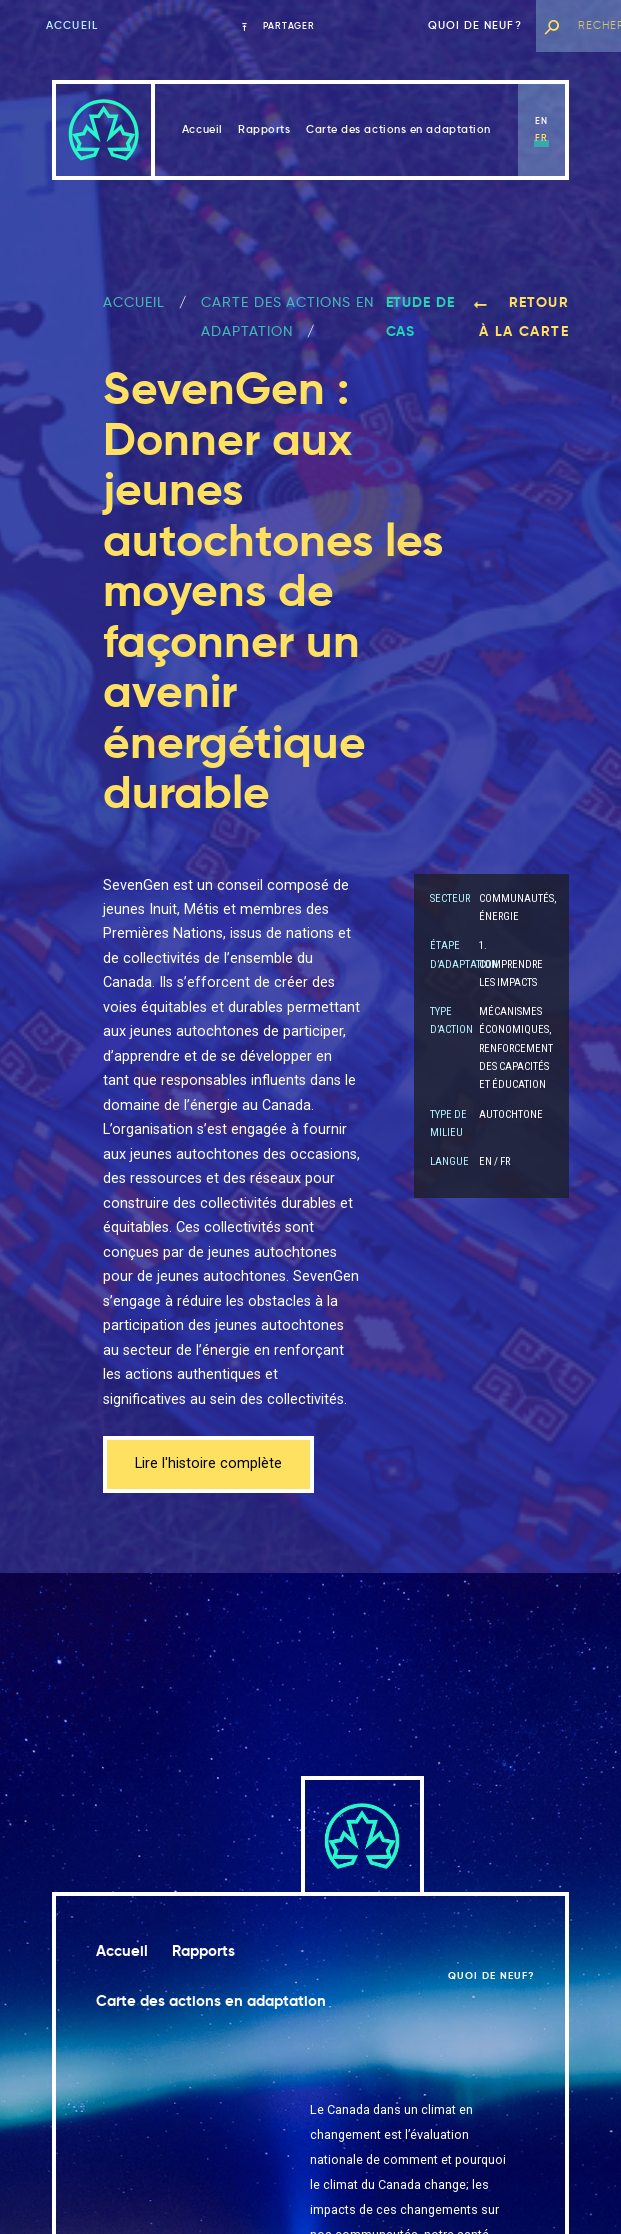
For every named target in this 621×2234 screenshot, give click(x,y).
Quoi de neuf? (475, 25)
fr (541, 138)
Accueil (72, 25)
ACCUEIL (133, 302)
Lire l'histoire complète (208, 1463)
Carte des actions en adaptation (398, 129)
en (541, 121)
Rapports (264, 129)
